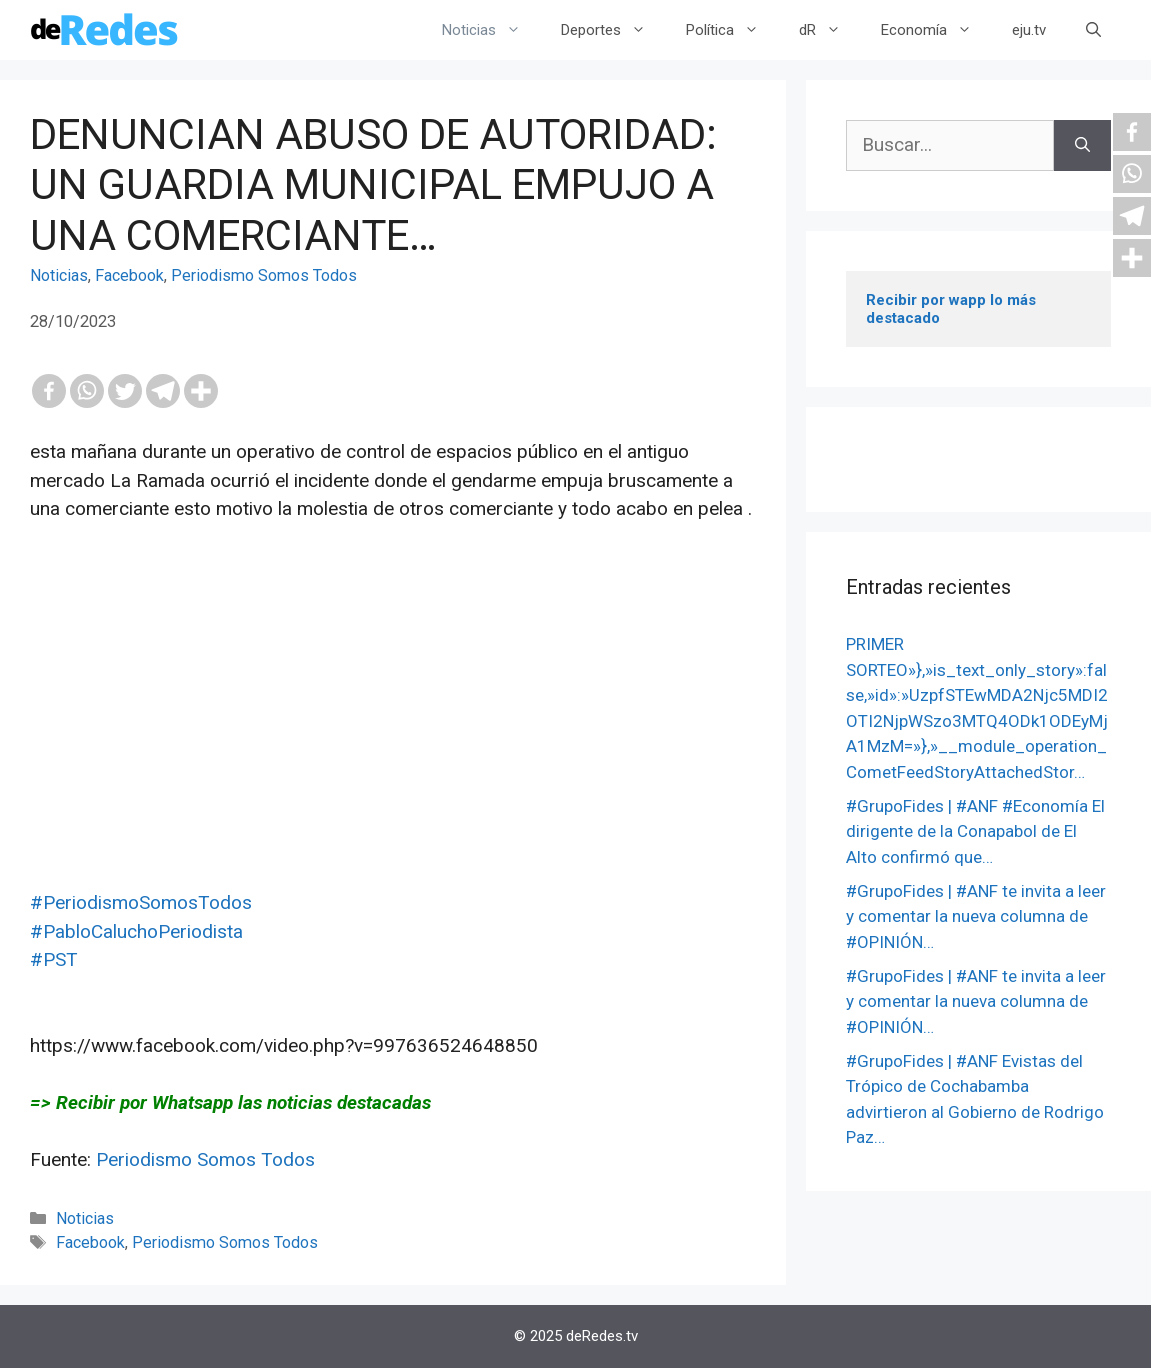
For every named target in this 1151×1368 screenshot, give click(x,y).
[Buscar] (1082, 145)
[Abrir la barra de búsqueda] (1093, 30)
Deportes (613, 30)
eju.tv (1029, 30)
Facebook (129, 275)
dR (830, 30)
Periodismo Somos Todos (264, 275)
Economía (936, 30)
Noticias (491, 30)
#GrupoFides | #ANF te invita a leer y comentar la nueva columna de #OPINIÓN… (976, 916)
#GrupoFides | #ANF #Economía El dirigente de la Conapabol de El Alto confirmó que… (975, 831)
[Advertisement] (393, 749)
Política (732, 30)
